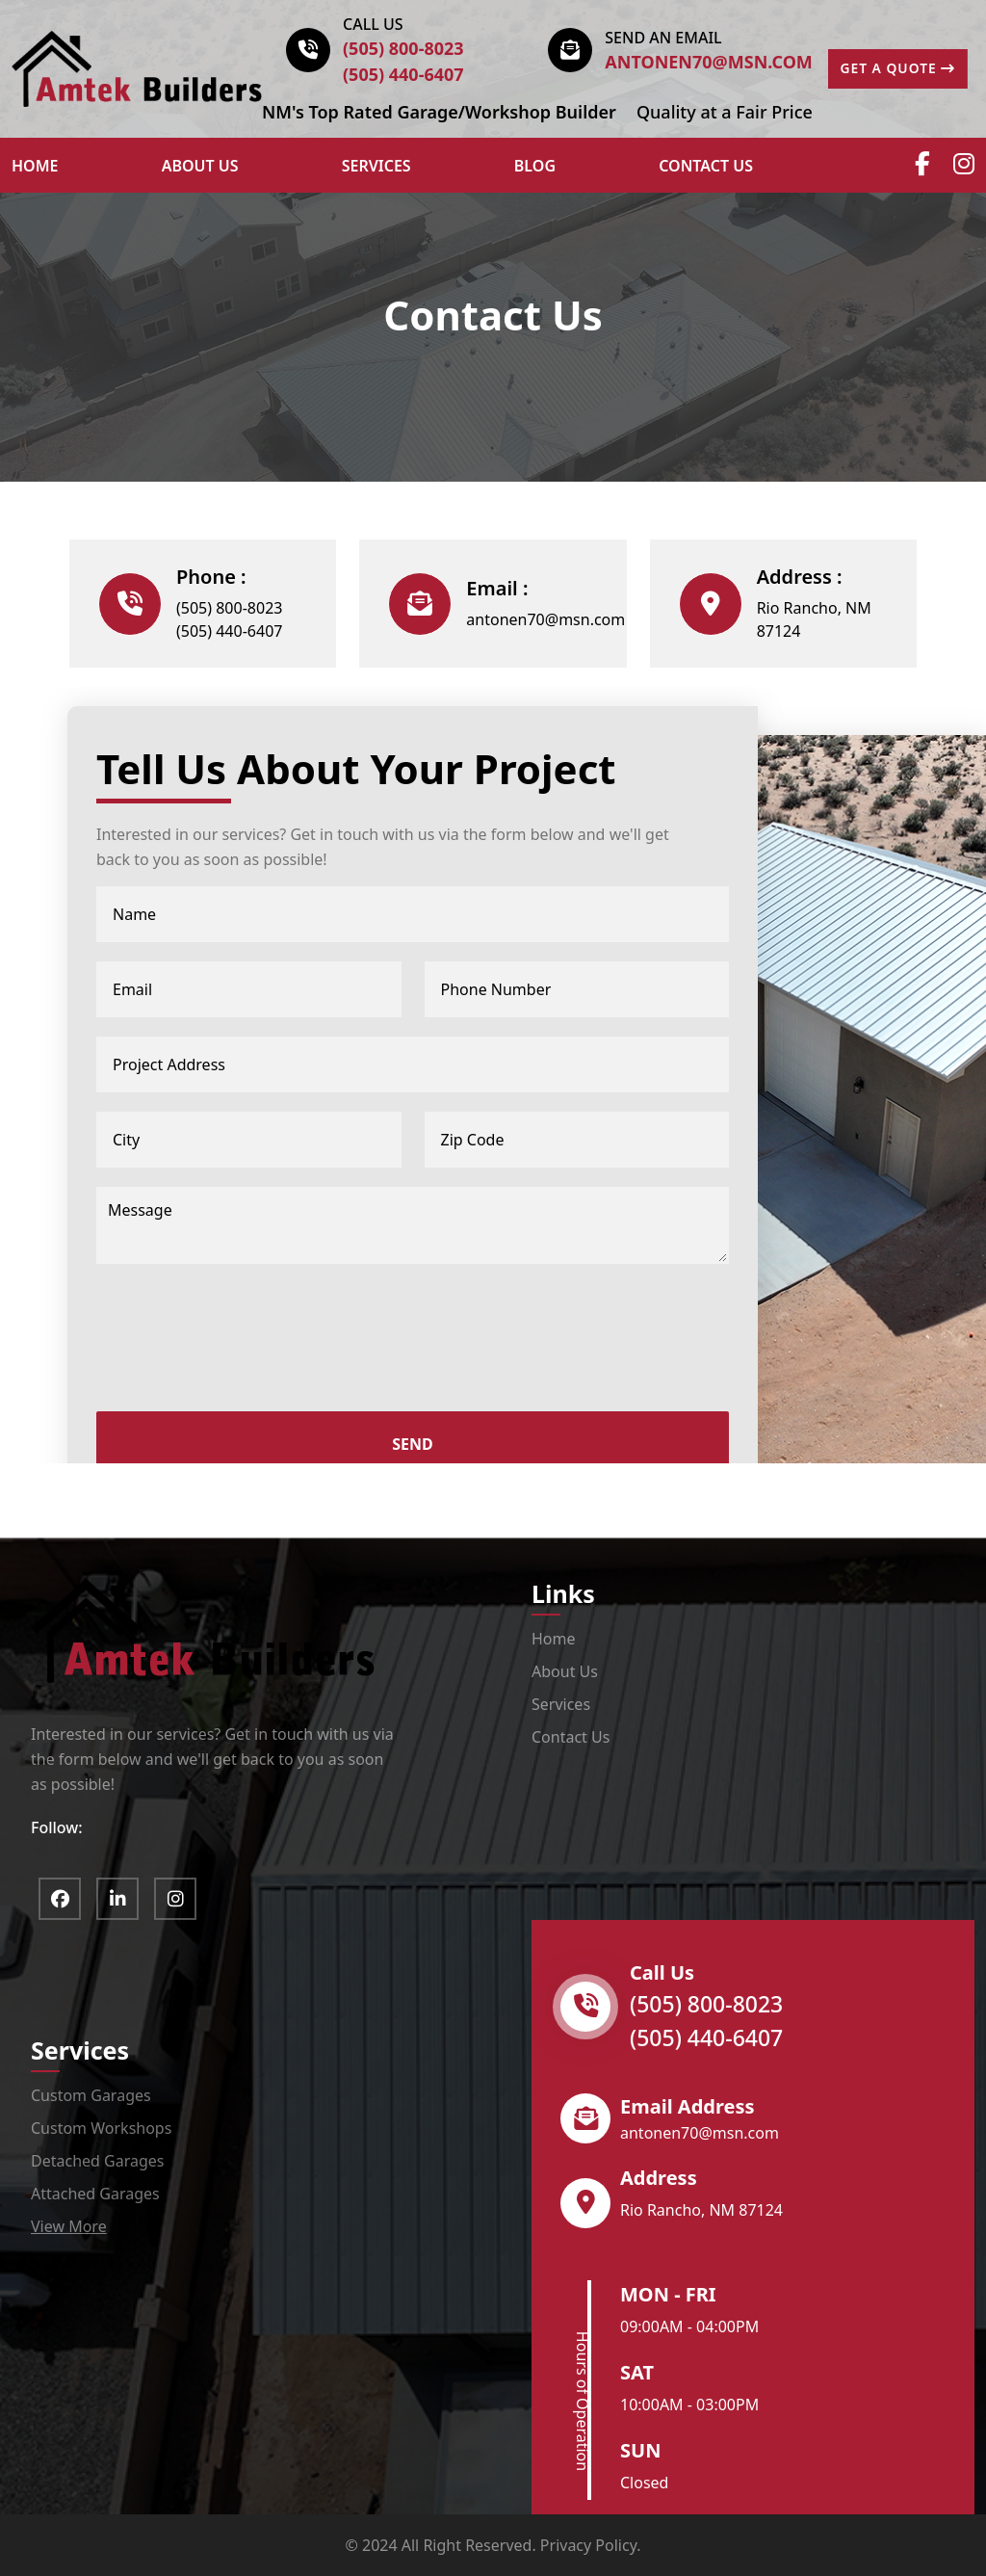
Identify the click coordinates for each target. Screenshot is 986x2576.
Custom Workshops (101, 2128)
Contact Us (706, 165)
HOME (35, 165)
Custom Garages (91, 2095)
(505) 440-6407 (403, 74)
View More (69, 2226)
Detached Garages (97, 2160)
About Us (565, 1671)
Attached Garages (95, 2193)
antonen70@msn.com (709, 61)
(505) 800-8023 (403, 48)
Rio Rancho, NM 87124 (814, 619)
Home (554, 1638)
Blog (535, 165)
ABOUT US (200, 165)
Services (376, 165)
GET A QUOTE (899, 69)
